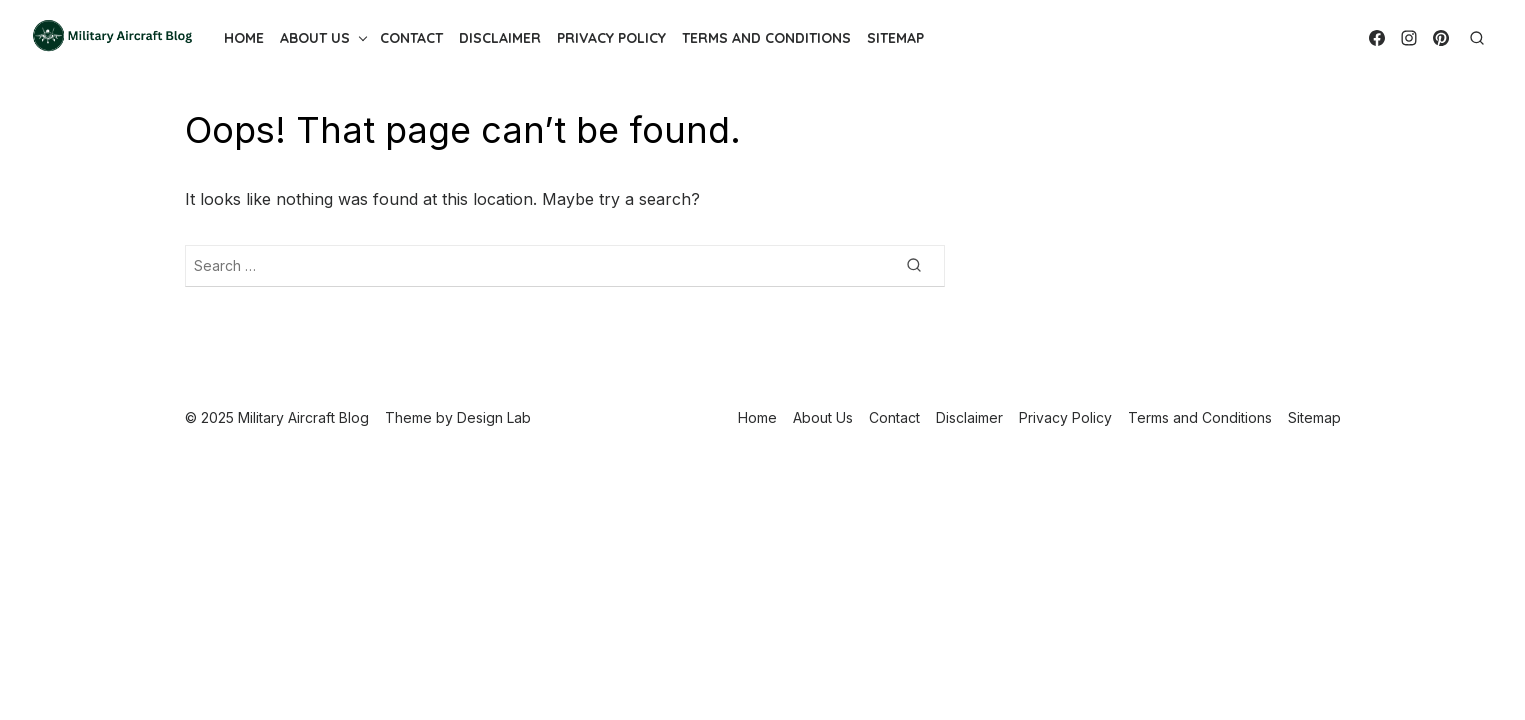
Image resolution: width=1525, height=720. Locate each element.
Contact (411, 38)
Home (244, 38)
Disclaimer (500, 38)
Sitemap (895, 38)
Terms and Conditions (766, 38)
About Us (315, 38)
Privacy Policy (611, 38)
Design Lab (494, 417)
